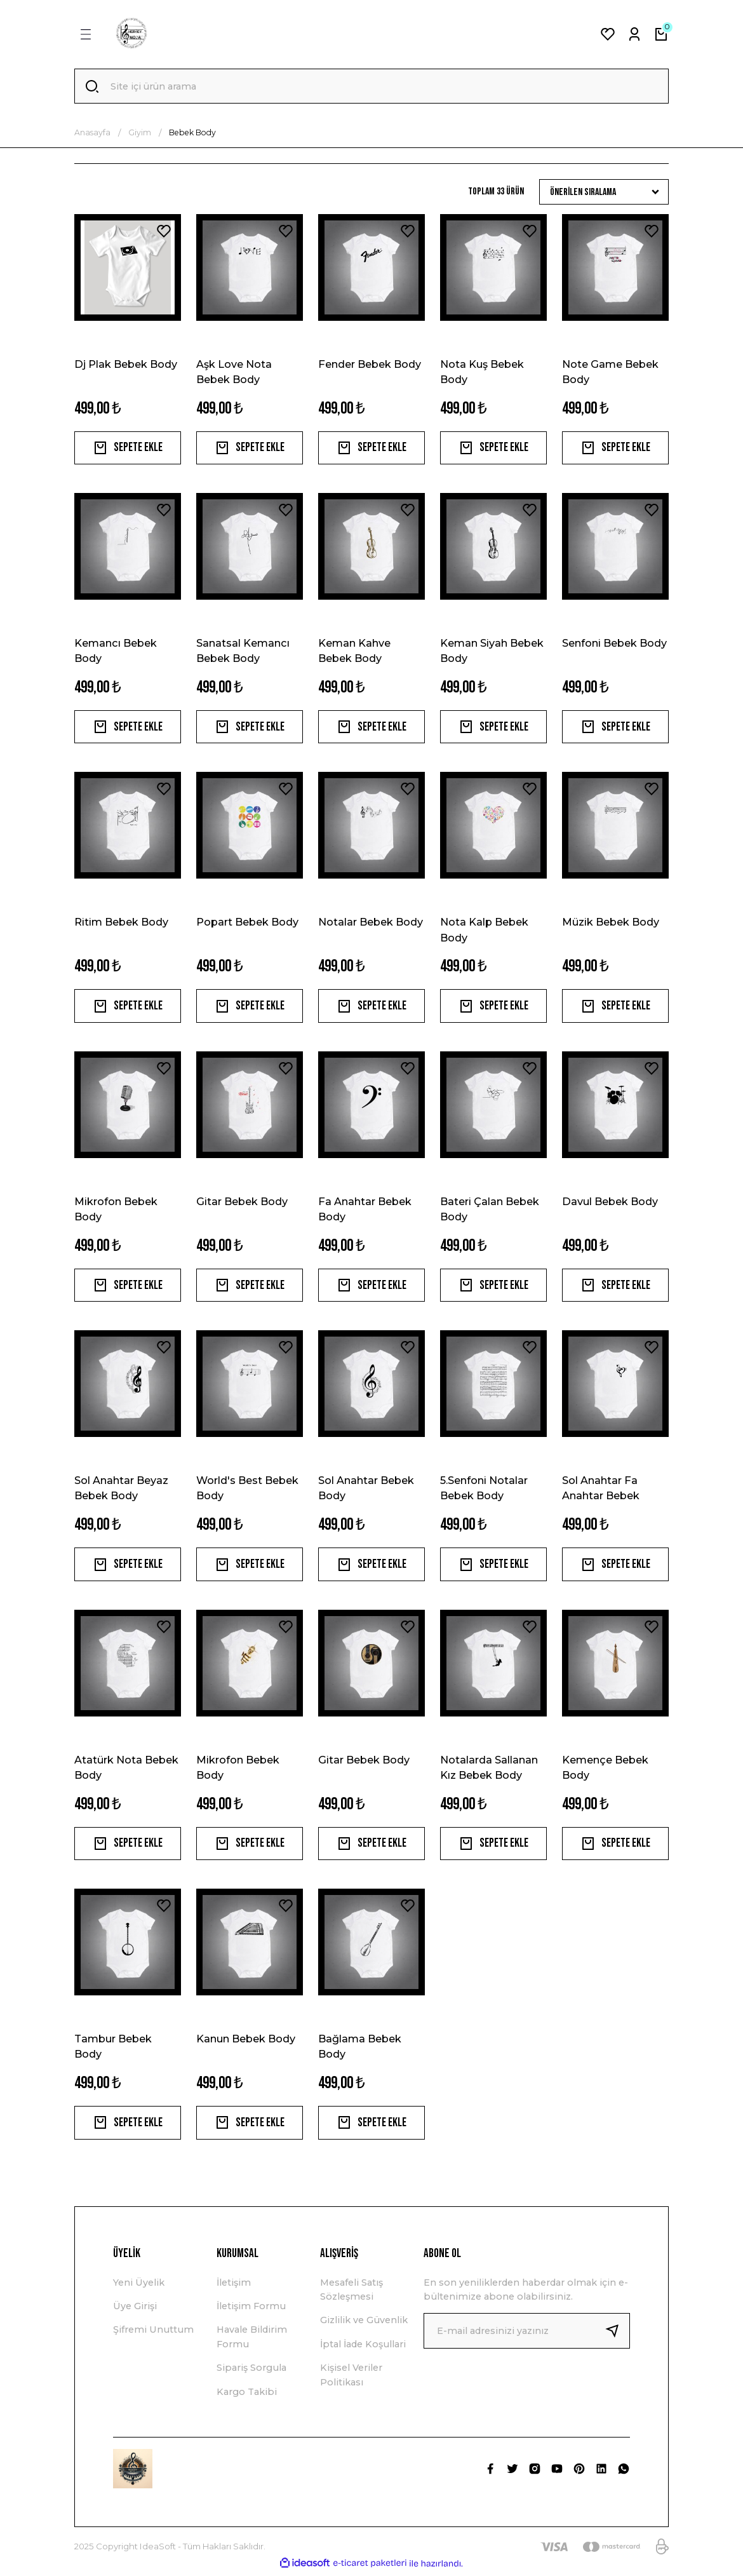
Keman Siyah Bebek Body (492, 652)
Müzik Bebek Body (610, 923)
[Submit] (617, 2335)
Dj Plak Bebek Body (125, 364)
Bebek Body (192, 133)
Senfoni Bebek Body (614, 644)
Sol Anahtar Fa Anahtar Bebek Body (600, 1491)
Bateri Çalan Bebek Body (489, 1211)
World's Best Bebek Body (247, 1490)
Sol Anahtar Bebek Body (366, 1490)
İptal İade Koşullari (363, 2348)
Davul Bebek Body (610, 1203)
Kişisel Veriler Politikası (351, 2378)
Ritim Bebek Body (121, 923)
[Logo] (131, 34)
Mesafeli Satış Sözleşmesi (351, 2293)
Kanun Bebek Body (245, 2041)
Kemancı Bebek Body (115, 652)
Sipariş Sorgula (251, 2371)
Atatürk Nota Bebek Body (126, 1770)
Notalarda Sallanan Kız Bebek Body (489, 1770)
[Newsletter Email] (527, 2335)
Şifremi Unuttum (153, 2334)
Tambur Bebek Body (113, 2049)
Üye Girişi (135, 2310)
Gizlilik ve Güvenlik (364, 2324)
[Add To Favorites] (163, 231)
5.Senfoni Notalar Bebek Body (484, 1490)
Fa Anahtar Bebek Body (365, 1211)
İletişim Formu (251, 2310)
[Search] (371, 86)
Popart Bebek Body (247, 923)
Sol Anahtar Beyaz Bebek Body (121, 1490)
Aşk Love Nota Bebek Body (234, 372)
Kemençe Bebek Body (605, 1770)
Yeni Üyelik (138, 2286)
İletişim (234, 2286)
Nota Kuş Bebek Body (482, 372)
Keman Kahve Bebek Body (354, 652)
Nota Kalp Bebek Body (484, 931)
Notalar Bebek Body (370, 923)
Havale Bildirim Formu (252, 2341)
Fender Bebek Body (369, 364)
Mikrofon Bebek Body (115, 1211)
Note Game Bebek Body (610, 372)
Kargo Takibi (247, 2395)
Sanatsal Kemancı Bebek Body (243, 652)
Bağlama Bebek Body (359, 2049)
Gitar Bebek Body (242, 1203)
